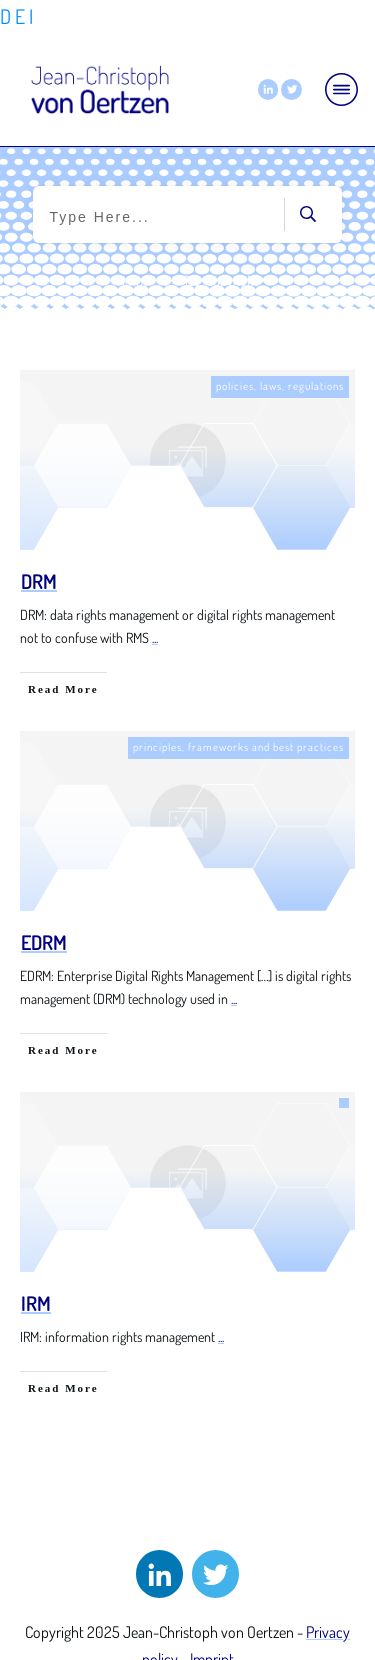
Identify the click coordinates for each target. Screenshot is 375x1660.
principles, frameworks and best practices (238, 747)
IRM (36, 1303)
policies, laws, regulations (280, 386)
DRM (39, 581)
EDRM (44, 942)
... (155, 637)
